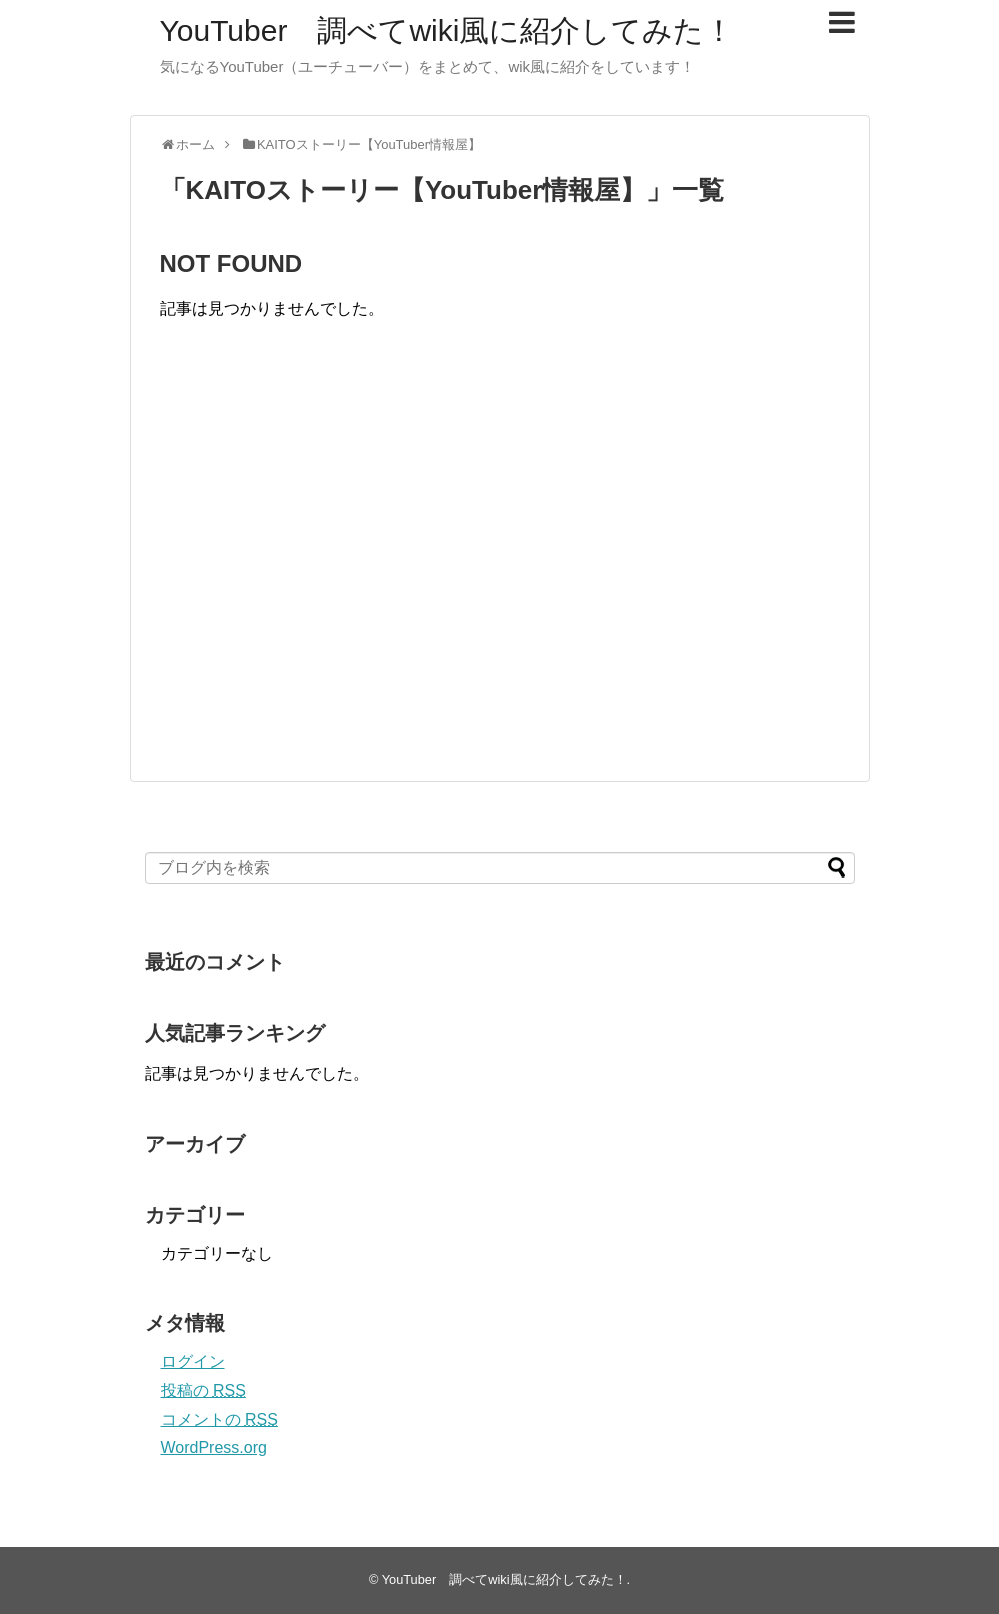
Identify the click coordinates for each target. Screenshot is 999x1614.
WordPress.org (214, 1447)
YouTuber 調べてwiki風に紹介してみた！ (447, 30)
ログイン (193, 1361)
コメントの (219, 1419)
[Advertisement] (328, 571)
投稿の (203, 1390)
